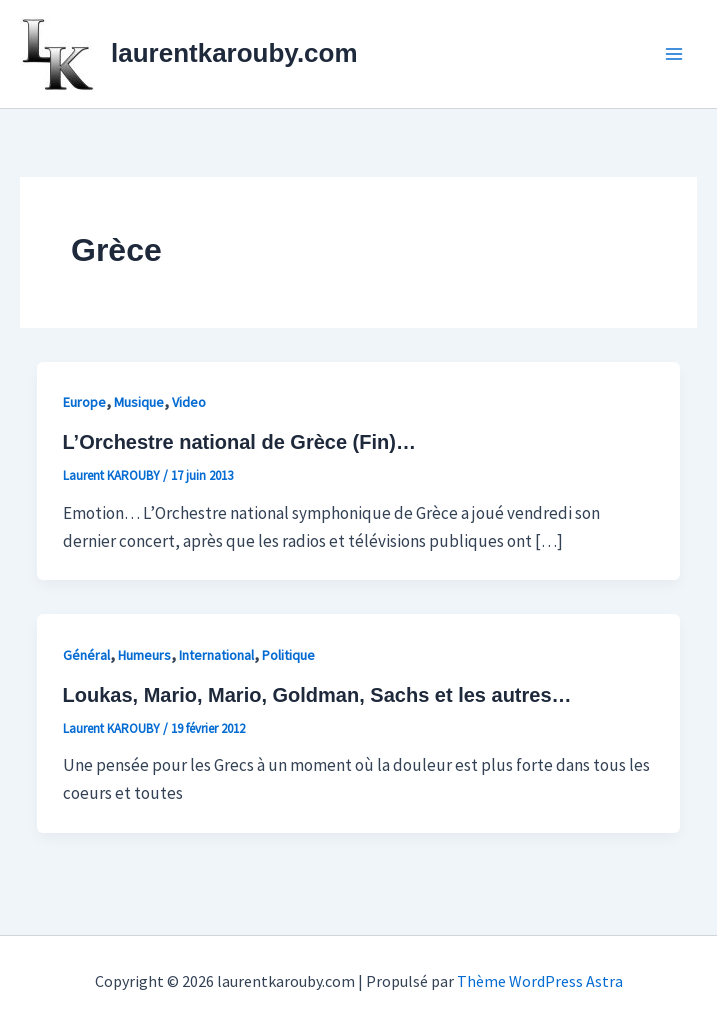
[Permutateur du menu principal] (675, 54)
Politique (288, 655)
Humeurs (144, 655)
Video (189, 402)
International (216, 655)
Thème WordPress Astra (540, 981)
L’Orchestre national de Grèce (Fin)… (239, 442)
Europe (84, 402)
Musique (139, 402)
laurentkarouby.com (234, 53)
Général (86, 655)
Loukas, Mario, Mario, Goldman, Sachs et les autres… (317, 695)
